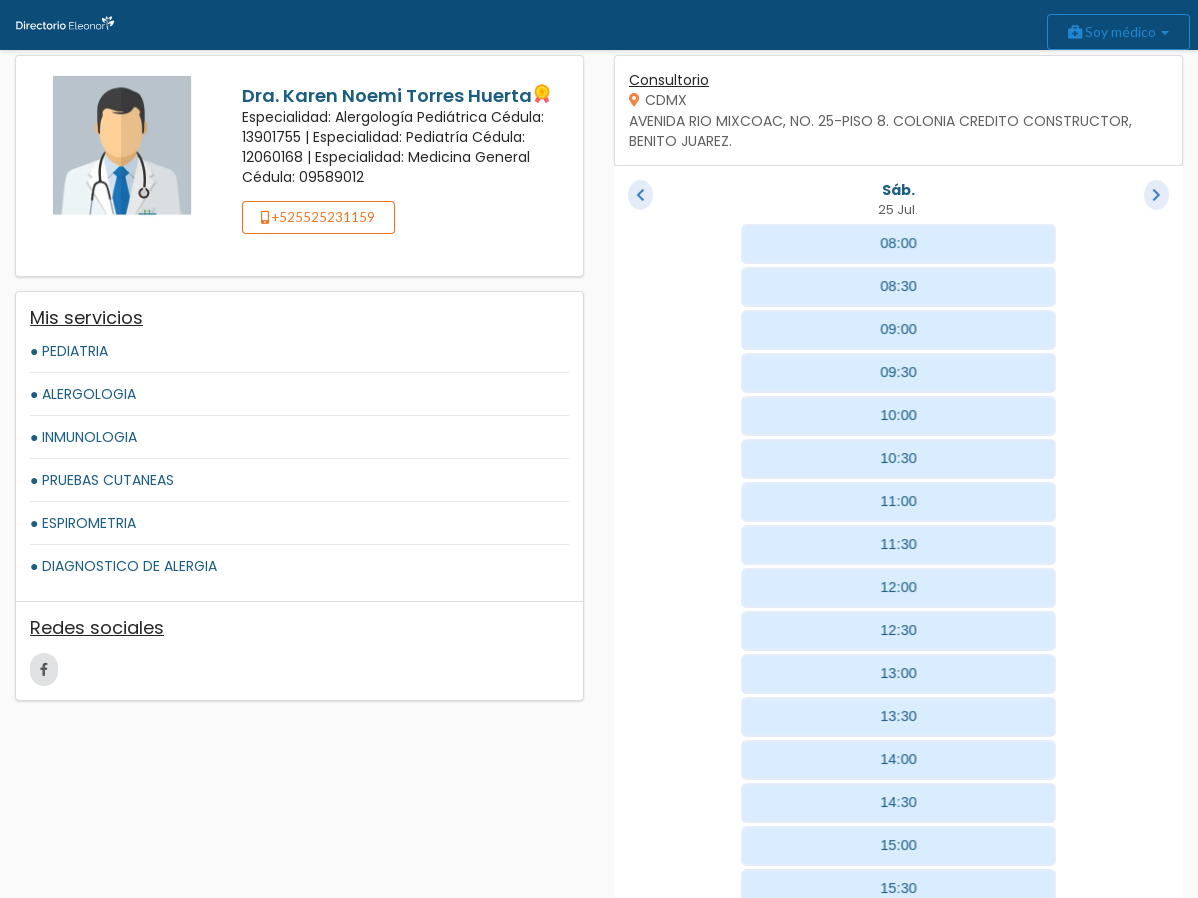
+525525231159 (318, 217)
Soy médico (1118, 31)
